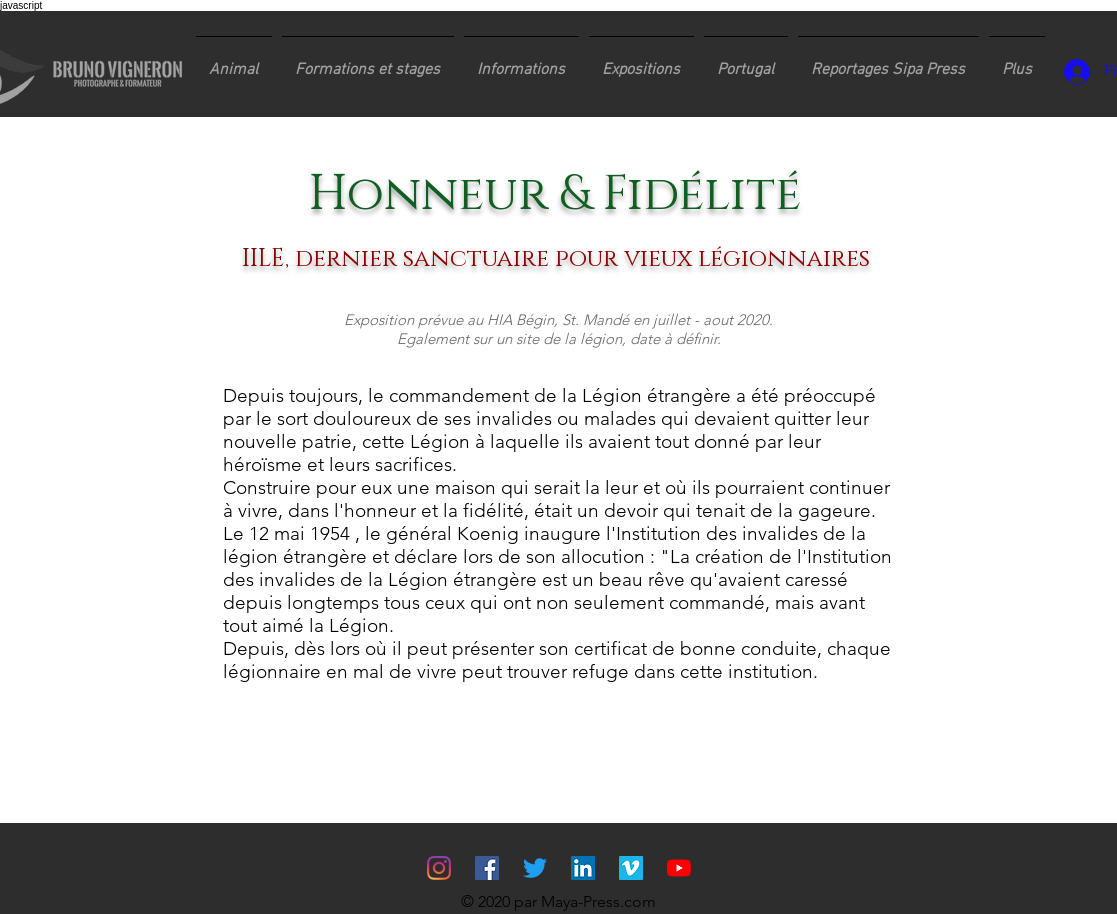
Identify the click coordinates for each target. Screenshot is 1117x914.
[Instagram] (439, 868)
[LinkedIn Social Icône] (583, 868)
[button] (368, 61)
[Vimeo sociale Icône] (631, 868)
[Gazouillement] (535, 868)
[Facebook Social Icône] (487, 868)
